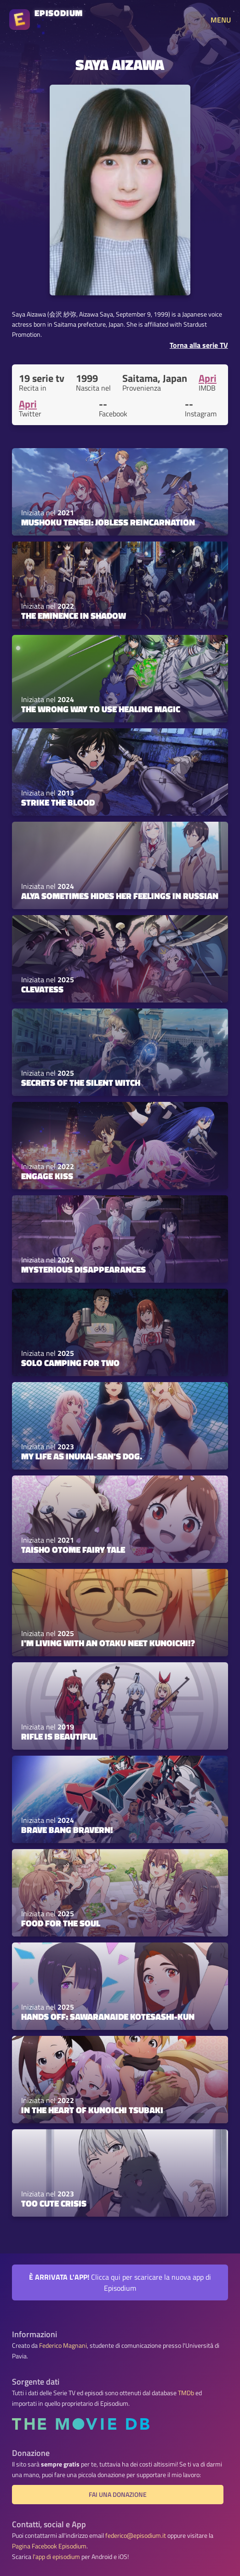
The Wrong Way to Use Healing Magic (100, 709)
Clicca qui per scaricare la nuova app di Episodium (120, 2282)
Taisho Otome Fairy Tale (73, 1549)
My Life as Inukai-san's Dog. (81, 1456)
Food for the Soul (60, 1923)
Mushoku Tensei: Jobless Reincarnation (108, 522)
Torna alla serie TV (199, 345)
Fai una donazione (118, 2495)
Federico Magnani (63, 2345)
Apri (208, 378)
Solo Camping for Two (70, 1363)
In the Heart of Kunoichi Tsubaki (92, 2110)
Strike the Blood (58, 802)
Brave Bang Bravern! (67, 1830)
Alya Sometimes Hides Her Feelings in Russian (119, 896)
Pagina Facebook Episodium (49, 2546)
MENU (221, 19)
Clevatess (42, 989)
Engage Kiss (47, 1176)
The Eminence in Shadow (73, 615)
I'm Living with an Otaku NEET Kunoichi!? (108, 1643)
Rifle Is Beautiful (59, 1736)
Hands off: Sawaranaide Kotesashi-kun (107, 2016)
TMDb (186, 2393)
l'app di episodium (56, 2557)
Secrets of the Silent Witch (80, 1082)
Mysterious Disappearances (83, 1269)
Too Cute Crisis (53, 2203)
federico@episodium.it (135, 2535)
